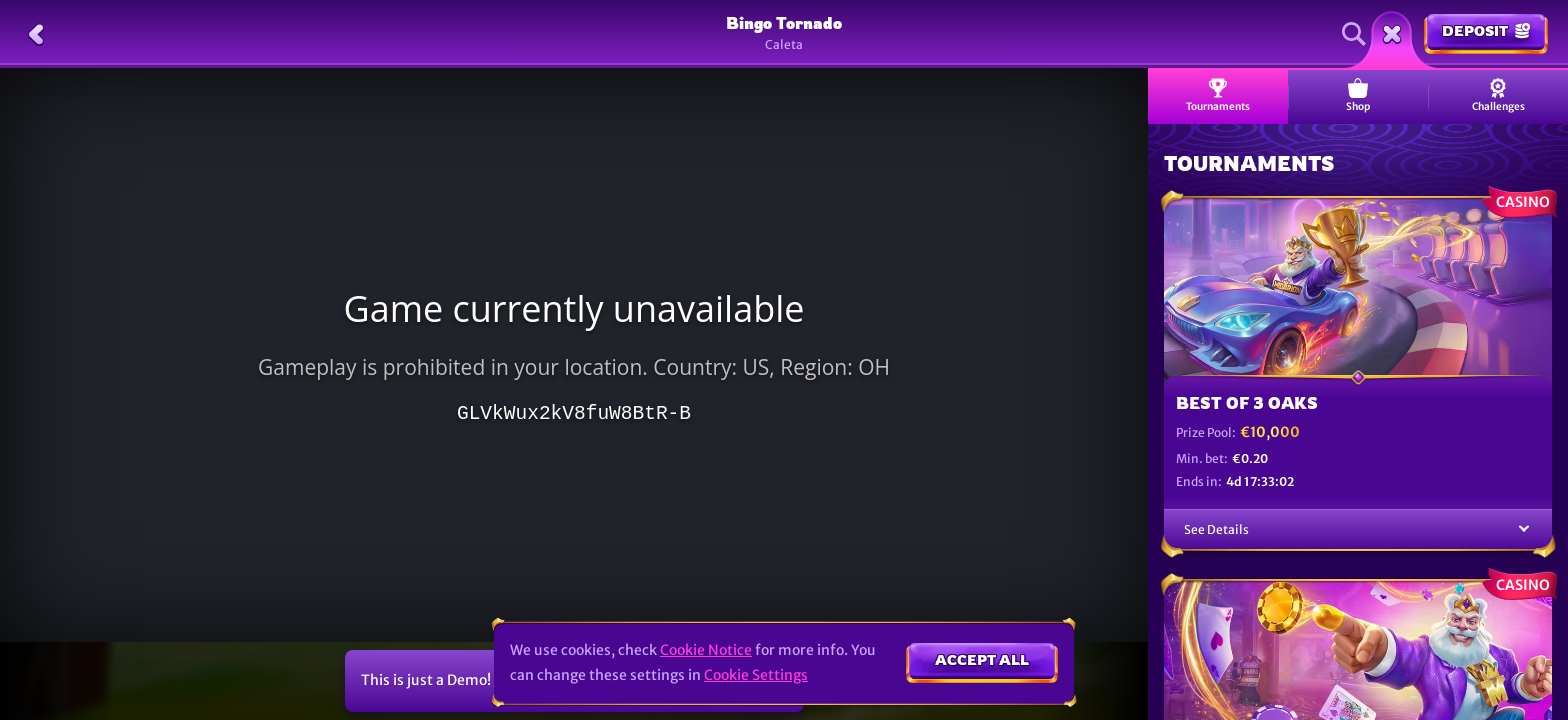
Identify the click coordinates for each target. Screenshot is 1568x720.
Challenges (1498, 95)
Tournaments (1218, 95)
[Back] (36, 34)
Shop (1358, 95)
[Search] (1354, 34)
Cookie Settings (756, 675)
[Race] (1392, 34)
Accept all (982, 659)
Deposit (1486, 30)
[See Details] (1524, 529)
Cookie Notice (706, 650)
